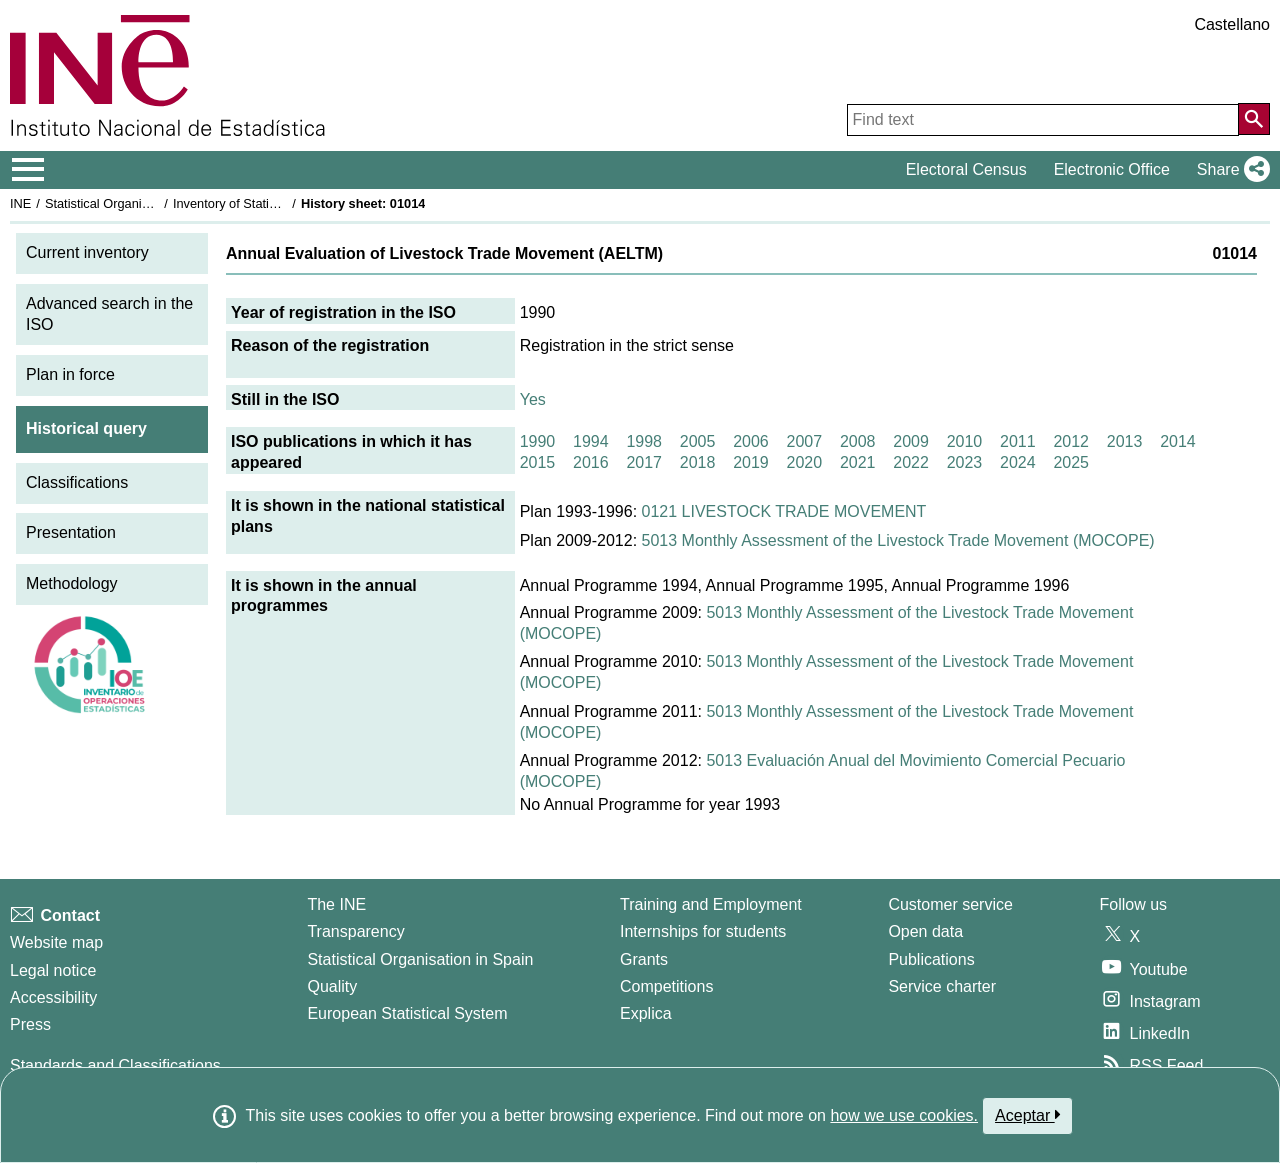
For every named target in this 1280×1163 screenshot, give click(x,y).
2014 (1178, 441)
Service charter (942, 986)
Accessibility (53, 997)
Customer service (950, 904)
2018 (698, 462)
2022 (911, 462)
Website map (56, 942)
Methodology (72, 583)
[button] (1229, 170)
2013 (1125, 441)
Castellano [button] (1232, 24)
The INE (336, 904)
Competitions (666, 986)
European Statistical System (407, 1013)
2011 (1018, 441)
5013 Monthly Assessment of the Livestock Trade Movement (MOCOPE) (898, 540)
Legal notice (53, 970)
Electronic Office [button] (1112, 169)
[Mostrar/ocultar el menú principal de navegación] (28, 170)
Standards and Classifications (115, 1065)
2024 (1018, 462)
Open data (925, 931)
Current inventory (87, 252)
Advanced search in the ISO (109, 314)
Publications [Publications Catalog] (931, 959)
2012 (1071, 441)
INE (20, 203)
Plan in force (70, 374)
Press (30, 1024)
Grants (644, 959)
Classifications (77, 482)
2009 (911, 441)
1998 (644, 441)
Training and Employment (711, 904)
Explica (646, 1013)
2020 (805, 462)
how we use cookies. (904, 1115)
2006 (751, 441)
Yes (533, 399)
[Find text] (1043, 120)
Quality (332, 986)
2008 (858, 441)
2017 (644, 462)
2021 (858, 462)
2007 (805, 441)
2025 (1071, 462)
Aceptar (1027, 1115)
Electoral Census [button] (966, 169)
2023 (965, 462)
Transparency (355, 931)
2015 (538, 462)
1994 (591, 441)
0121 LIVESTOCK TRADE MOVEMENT (784, 511)
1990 (538, 441)
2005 (698, 441)
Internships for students (703, 931)
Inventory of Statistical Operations (268, 203)
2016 (591, 462)
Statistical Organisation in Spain (135, 203)
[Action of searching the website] (1254, 119)
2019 (751, 462)
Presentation (71, 532)
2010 (965, 441)
